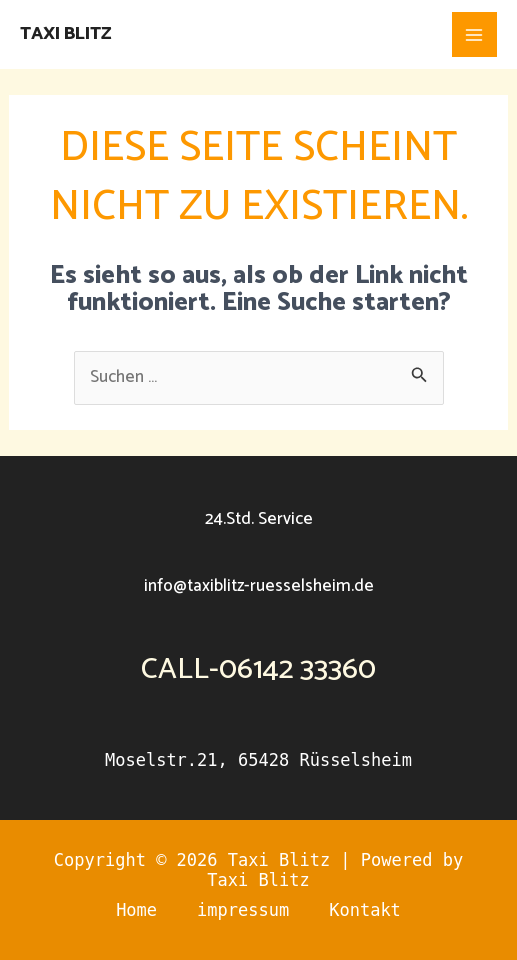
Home (136, 910)
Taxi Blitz (65, 34)
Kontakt (365, 910)
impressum (243, 910)
